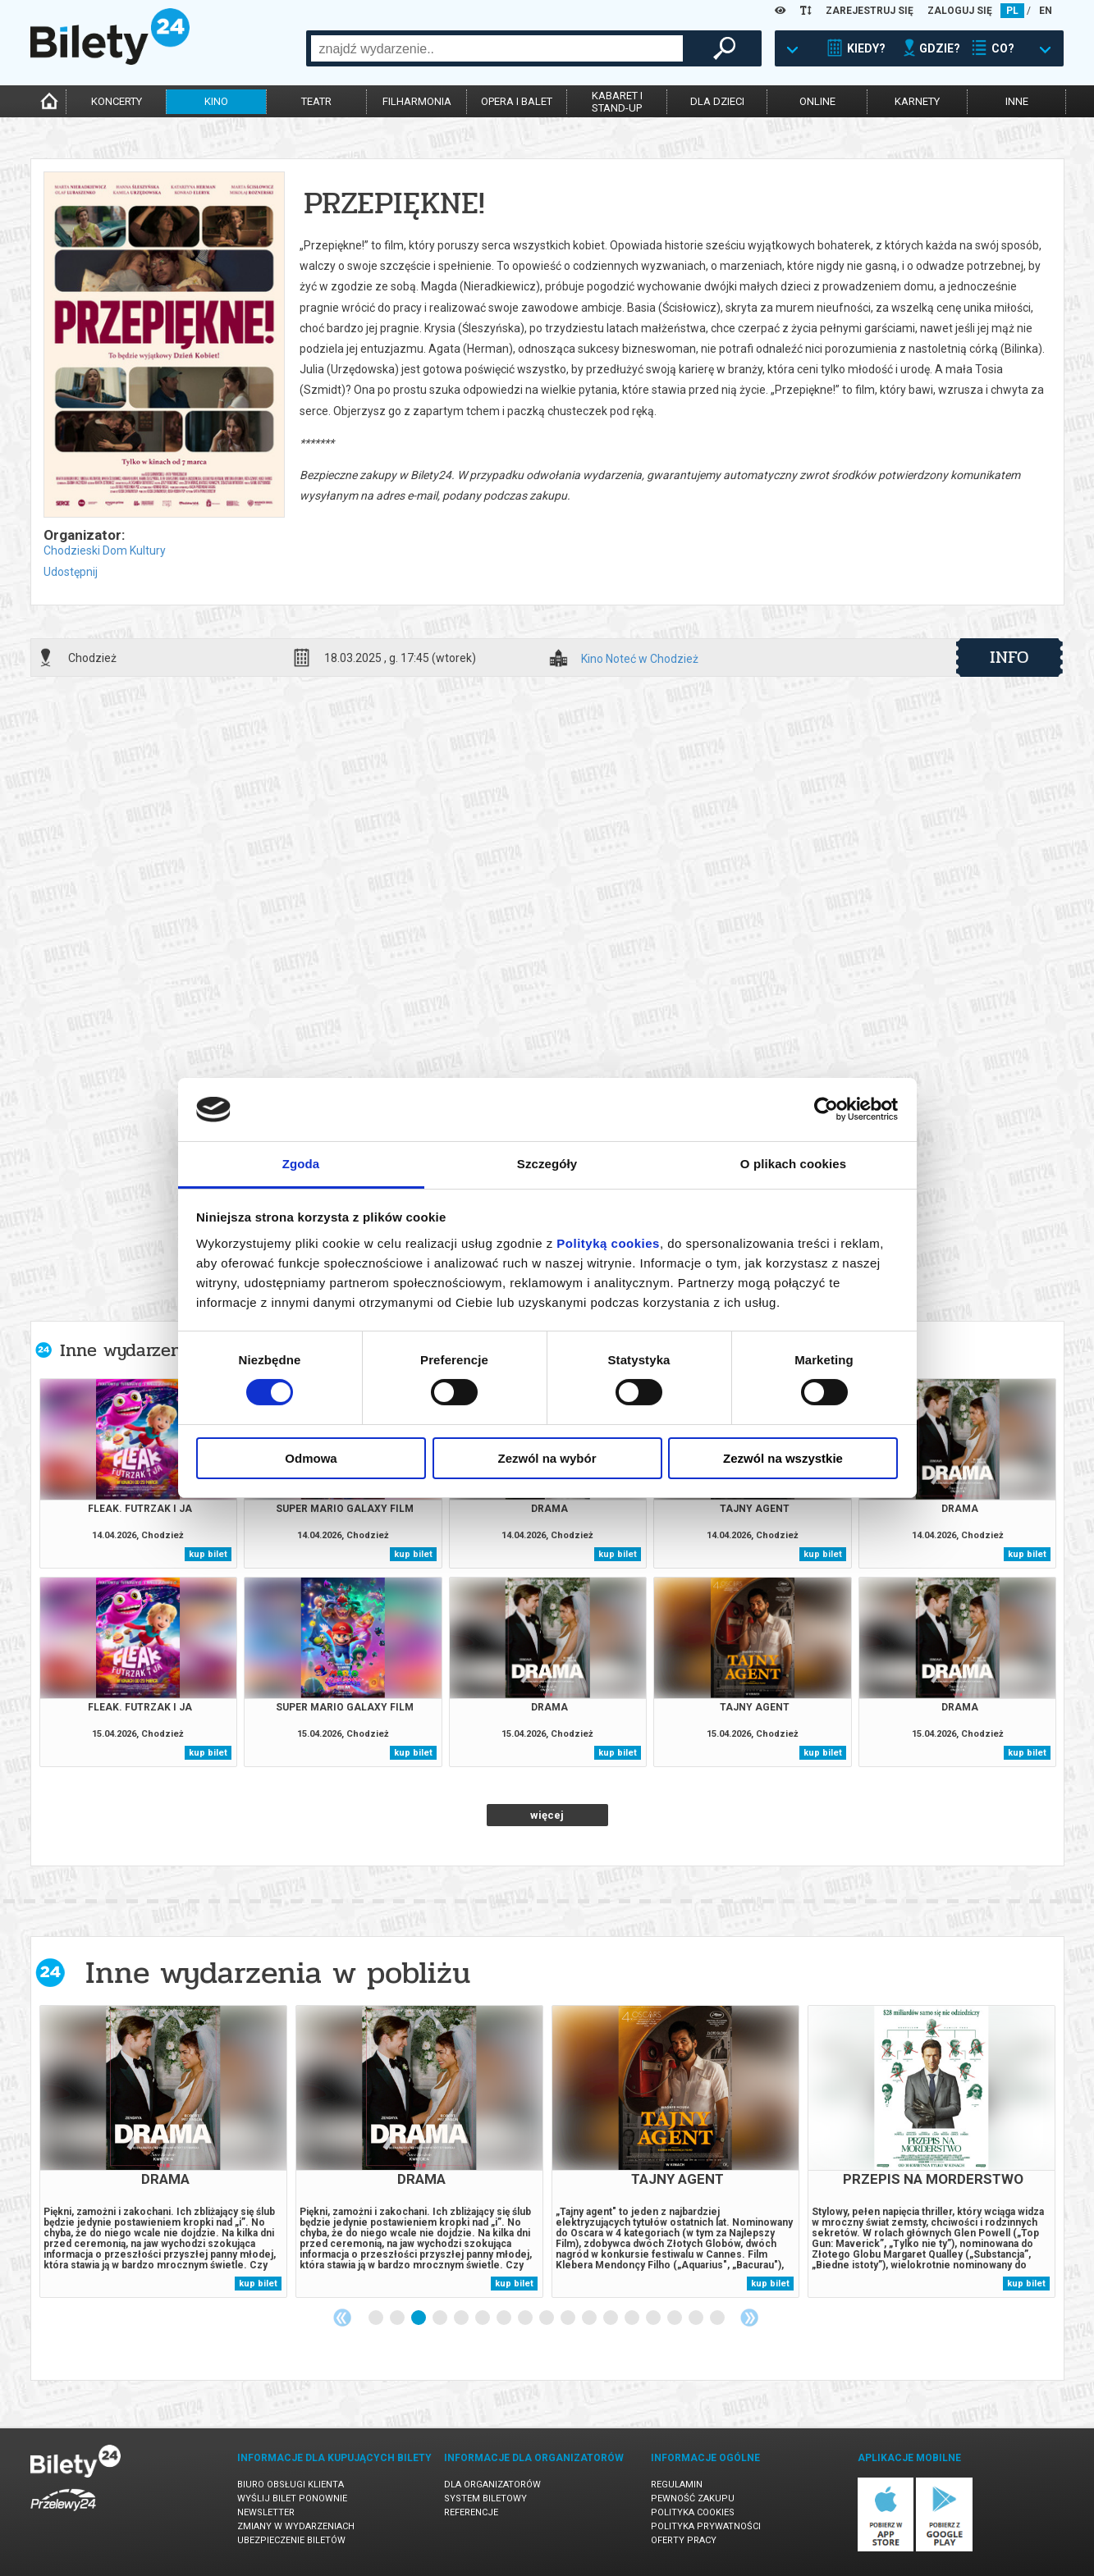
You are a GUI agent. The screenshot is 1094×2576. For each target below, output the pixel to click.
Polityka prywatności (706, 2526)
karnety (917, 101)
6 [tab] (483, 2318)
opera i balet (516, 101)
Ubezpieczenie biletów (291, 2540)
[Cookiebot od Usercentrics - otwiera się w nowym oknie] (826, 1109)
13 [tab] (633, 2318)
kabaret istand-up (617, 101)
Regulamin (677, 2484)
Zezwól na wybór (546, 1458)
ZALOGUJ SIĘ (959, 10)
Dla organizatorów (492, 2484)
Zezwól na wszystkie (783, 1458)
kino (216, 101)
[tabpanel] (163, 2151)
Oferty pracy (683, 2540)
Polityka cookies (693, 2512)
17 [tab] (718, 2318)
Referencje (471, 2512)
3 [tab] (419, 2318)
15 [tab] (675, 2318)
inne (1016, 101)
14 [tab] (654, 2318)
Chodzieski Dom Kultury (104, 550)
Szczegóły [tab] (547, 1164)
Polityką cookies (608, 1243)
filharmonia (416, 101)
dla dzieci (717, 101)
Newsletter (266, 2512)
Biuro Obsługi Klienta (290, 2484)
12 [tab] (611, 2318)
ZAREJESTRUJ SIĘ (869, 10)
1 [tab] (376, 2318)
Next (749, 2318)
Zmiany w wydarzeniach (296, 2526)
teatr (316, 101)
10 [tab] (569, 2318)
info (1009, 657)
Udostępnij (70, 571)
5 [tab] (462, 2318)
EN (1045, 10)
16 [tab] (697, 2318)
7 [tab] (505, 2318)
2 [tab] (398, 2318)
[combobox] (497, 48)
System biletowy (485, 2498)
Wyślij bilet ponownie (292, 2498)
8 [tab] (526, 2318)
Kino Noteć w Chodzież (639, 659)
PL (1012, 10)
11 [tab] (590, 2318)
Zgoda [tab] (301, 1164)
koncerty (116, 101)
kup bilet (208, 1554)
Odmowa (310, 1458)
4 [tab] (441, 2318)
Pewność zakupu (693, 2498)
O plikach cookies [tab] (793, 1164)
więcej (547, 1815)
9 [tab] (547, 2318)
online (817, 101)
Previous (342, 2318)
